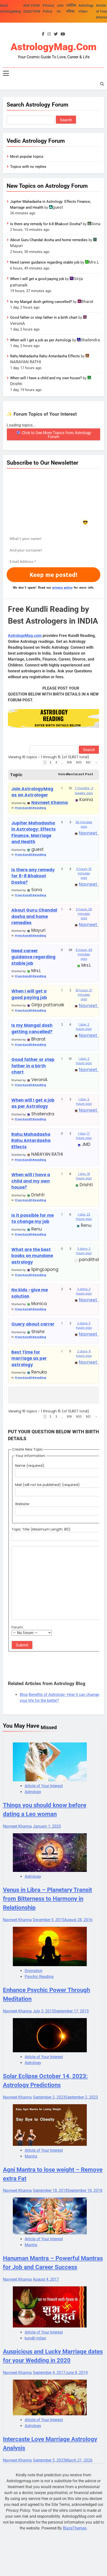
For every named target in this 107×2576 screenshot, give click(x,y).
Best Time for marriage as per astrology (29, 1358)
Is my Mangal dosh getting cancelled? (32, 1028)
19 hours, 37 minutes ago (83, 994)
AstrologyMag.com (53, 47)
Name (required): (30, 1465)
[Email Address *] (53, 561)
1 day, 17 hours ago (84, 1135)
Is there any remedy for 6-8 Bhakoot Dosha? (33, 876)
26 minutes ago (83, 824)
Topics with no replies (28, 166)
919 (69, 762)
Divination (33, 1970)
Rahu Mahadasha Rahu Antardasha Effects (31, 1140)
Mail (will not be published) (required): (47, 1484)
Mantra (31, 2156)
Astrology (33, 1791)
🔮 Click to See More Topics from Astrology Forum (53, 434)
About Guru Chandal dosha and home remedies (34, 916)
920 (79, 762)
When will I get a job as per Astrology (32, 1103)
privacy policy (62, 587)
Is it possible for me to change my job (32, 1218)
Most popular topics (26, 156)
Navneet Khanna (17, 1826)
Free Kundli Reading (30, 808)
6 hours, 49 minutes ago (84, 954)
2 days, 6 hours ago (84, 1353)
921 (88, 762)
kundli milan (35, 2338)
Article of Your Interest (44, 1786)
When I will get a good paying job (29, 994)
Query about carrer (32, 1324)
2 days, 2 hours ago (84, 1251)
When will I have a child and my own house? (30, 1181)
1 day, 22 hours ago (84, 1216)
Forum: (17, 1627)
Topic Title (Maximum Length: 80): (41, 1529)
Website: (22, 1503)
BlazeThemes (75, 2528)
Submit (22, 1645)
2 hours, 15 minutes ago (83, 873)
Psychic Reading (39, 1976)
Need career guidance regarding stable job (33, 957)
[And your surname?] (53, 550)
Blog (24, 1694)
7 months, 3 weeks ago (84, 790)
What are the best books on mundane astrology (32, 1256)
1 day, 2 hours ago (84, 1026)
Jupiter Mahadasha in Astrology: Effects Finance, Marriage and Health (33, 832)
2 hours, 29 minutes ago (84, 913)
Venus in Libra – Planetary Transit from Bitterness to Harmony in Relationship (47, 1898)
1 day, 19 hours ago (84, 1176)
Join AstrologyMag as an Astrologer (32, 792)
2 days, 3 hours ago (84, 1291)
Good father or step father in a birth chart (32, 1066)
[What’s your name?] (53, 538)
